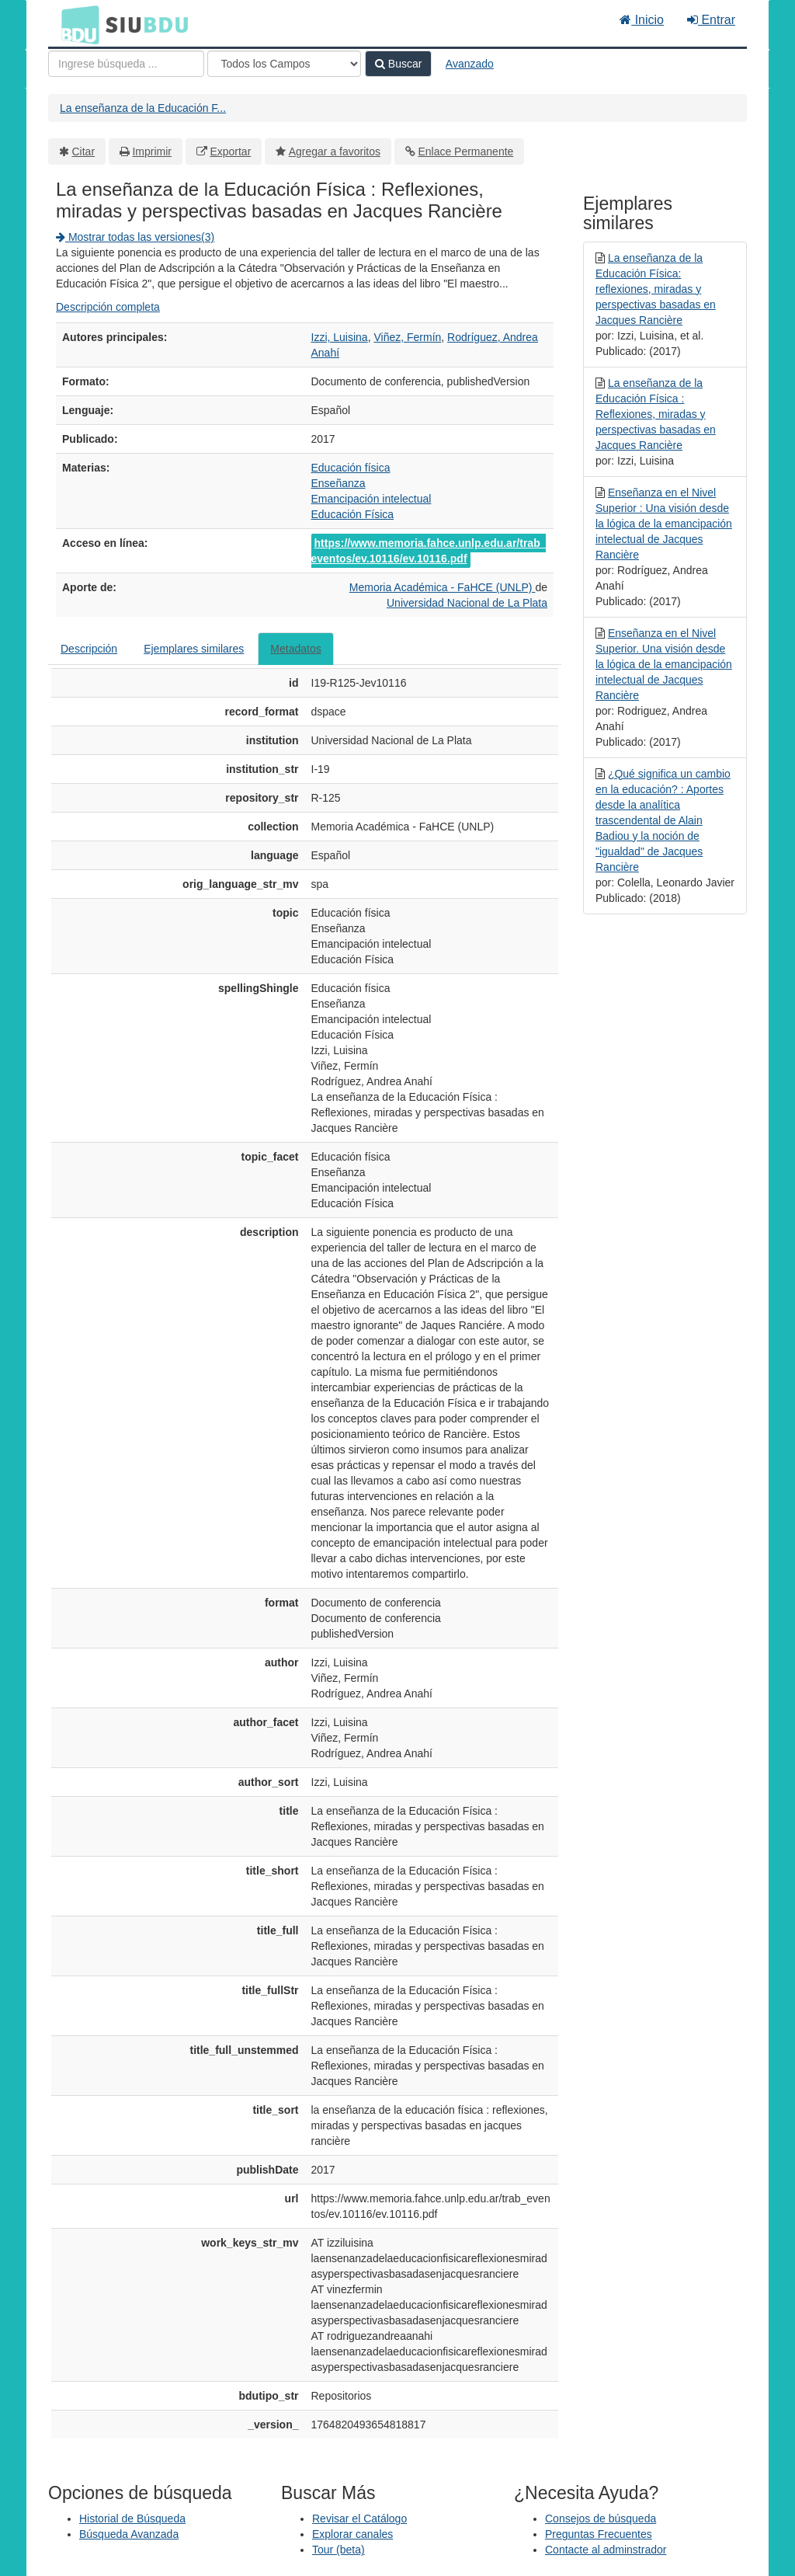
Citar (83, 151)
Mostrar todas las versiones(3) (135, 237)
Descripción (89, 648)
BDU (76, 24)
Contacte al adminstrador (605, 2549)
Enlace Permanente (465, 151)
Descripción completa (108, 307)
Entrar (711, 19)
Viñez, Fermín (407, 337)
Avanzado (470, 63)
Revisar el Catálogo (359, 2518)
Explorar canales (352, 2534)
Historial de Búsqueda (132, 2518)
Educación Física (352, 514)
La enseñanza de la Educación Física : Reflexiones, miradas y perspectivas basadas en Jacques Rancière (655, 414)
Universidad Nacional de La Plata (467, 603)
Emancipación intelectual (371, 499)
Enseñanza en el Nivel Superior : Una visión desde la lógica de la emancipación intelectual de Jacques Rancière (663, 523)
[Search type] (284, 63)
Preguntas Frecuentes (598, 2534)
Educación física (351, 467)
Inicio (642, 19)
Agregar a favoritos (334, 151)
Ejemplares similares (194, 648)
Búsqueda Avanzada (129, 2534)
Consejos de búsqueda (600, 2518)
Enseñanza (338, 483)
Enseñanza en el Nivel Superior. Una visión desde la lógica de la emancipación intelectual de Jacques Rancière (663, 664)
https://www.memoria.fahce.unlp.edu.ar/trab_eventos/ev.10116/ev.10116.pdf (429, 551)
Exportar (230, 151)
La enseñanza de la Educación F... (143, 108)
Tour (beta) (338, 2549)
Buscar (398, 63)
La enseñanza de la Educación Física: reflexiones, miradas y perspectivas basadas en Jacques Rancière (655, 289)
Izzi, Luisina (339, 337)
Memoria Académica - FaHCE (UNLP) (442, 587)
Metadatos (295, 648)
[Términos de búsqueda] (126, 63)
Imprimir (152, 151)
